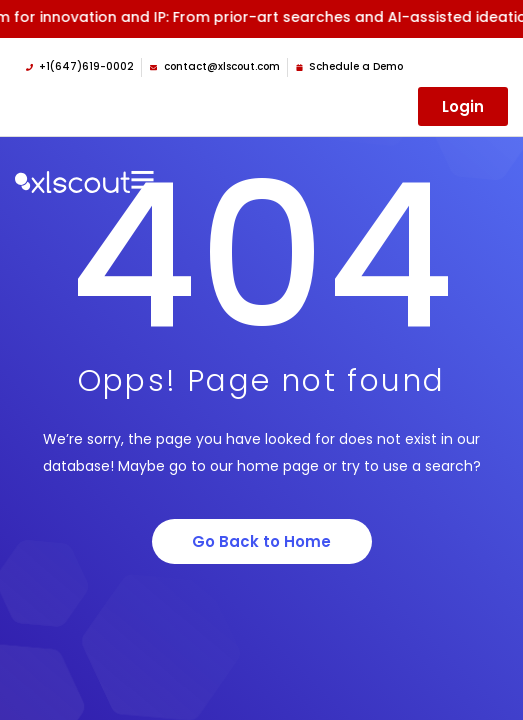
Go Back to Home (261, 541)
